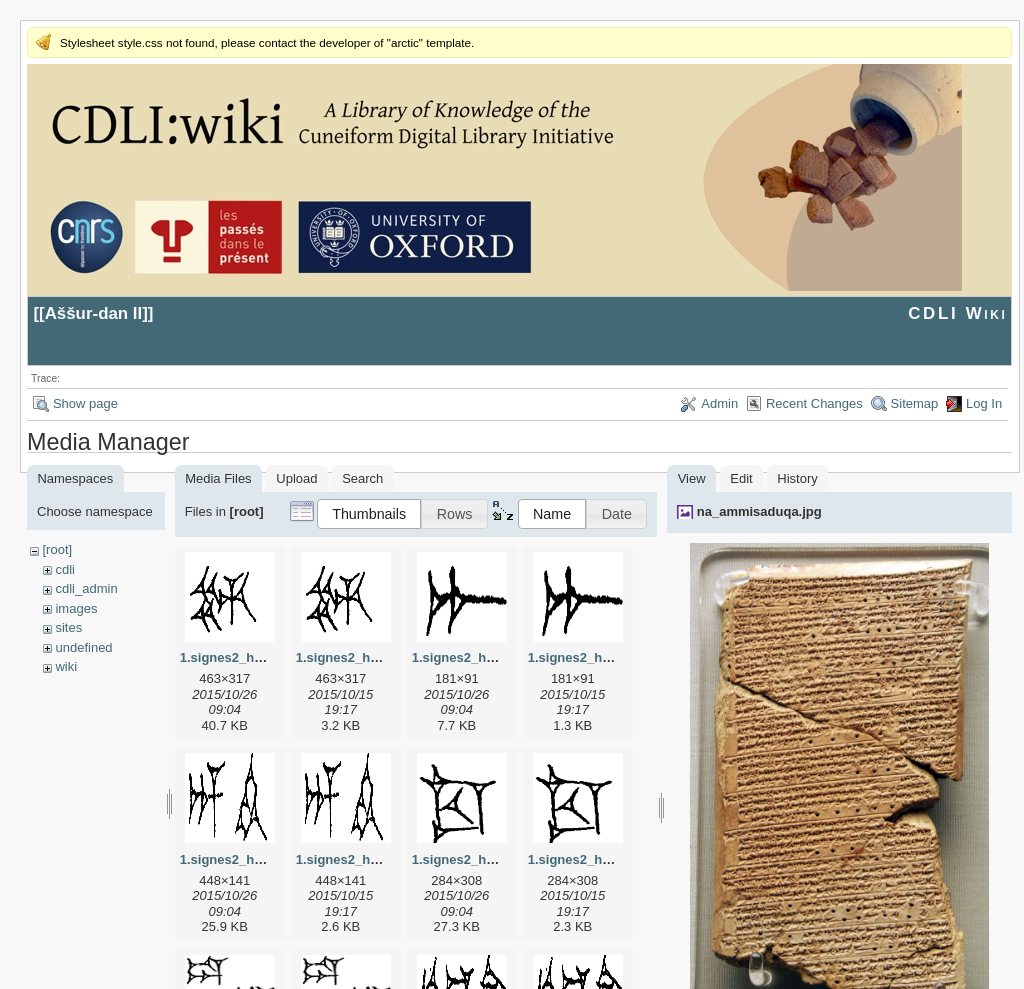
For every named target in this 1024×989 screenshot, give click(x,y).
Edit (741, 478)
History (797, 478)
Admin (719, 403)
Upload (296, 478)
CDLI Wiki (957, 313)
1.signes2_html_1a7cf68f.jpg (500, 657)
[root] (57, 549)
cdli (65, 569)
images (76, 608)
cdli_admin (86, 588)
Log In (984, 403)
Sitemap (915, 403)
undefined (83, 647)
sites (68, 627)
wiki (66, 666)
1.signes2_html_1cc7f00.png (616, 859)
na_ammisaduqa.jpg (759, 511)
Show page (85, 403)
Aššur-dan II (94, 313)
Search (362, 478)
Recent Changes (814, 403)
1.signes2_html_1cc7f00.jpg (498, 859)
